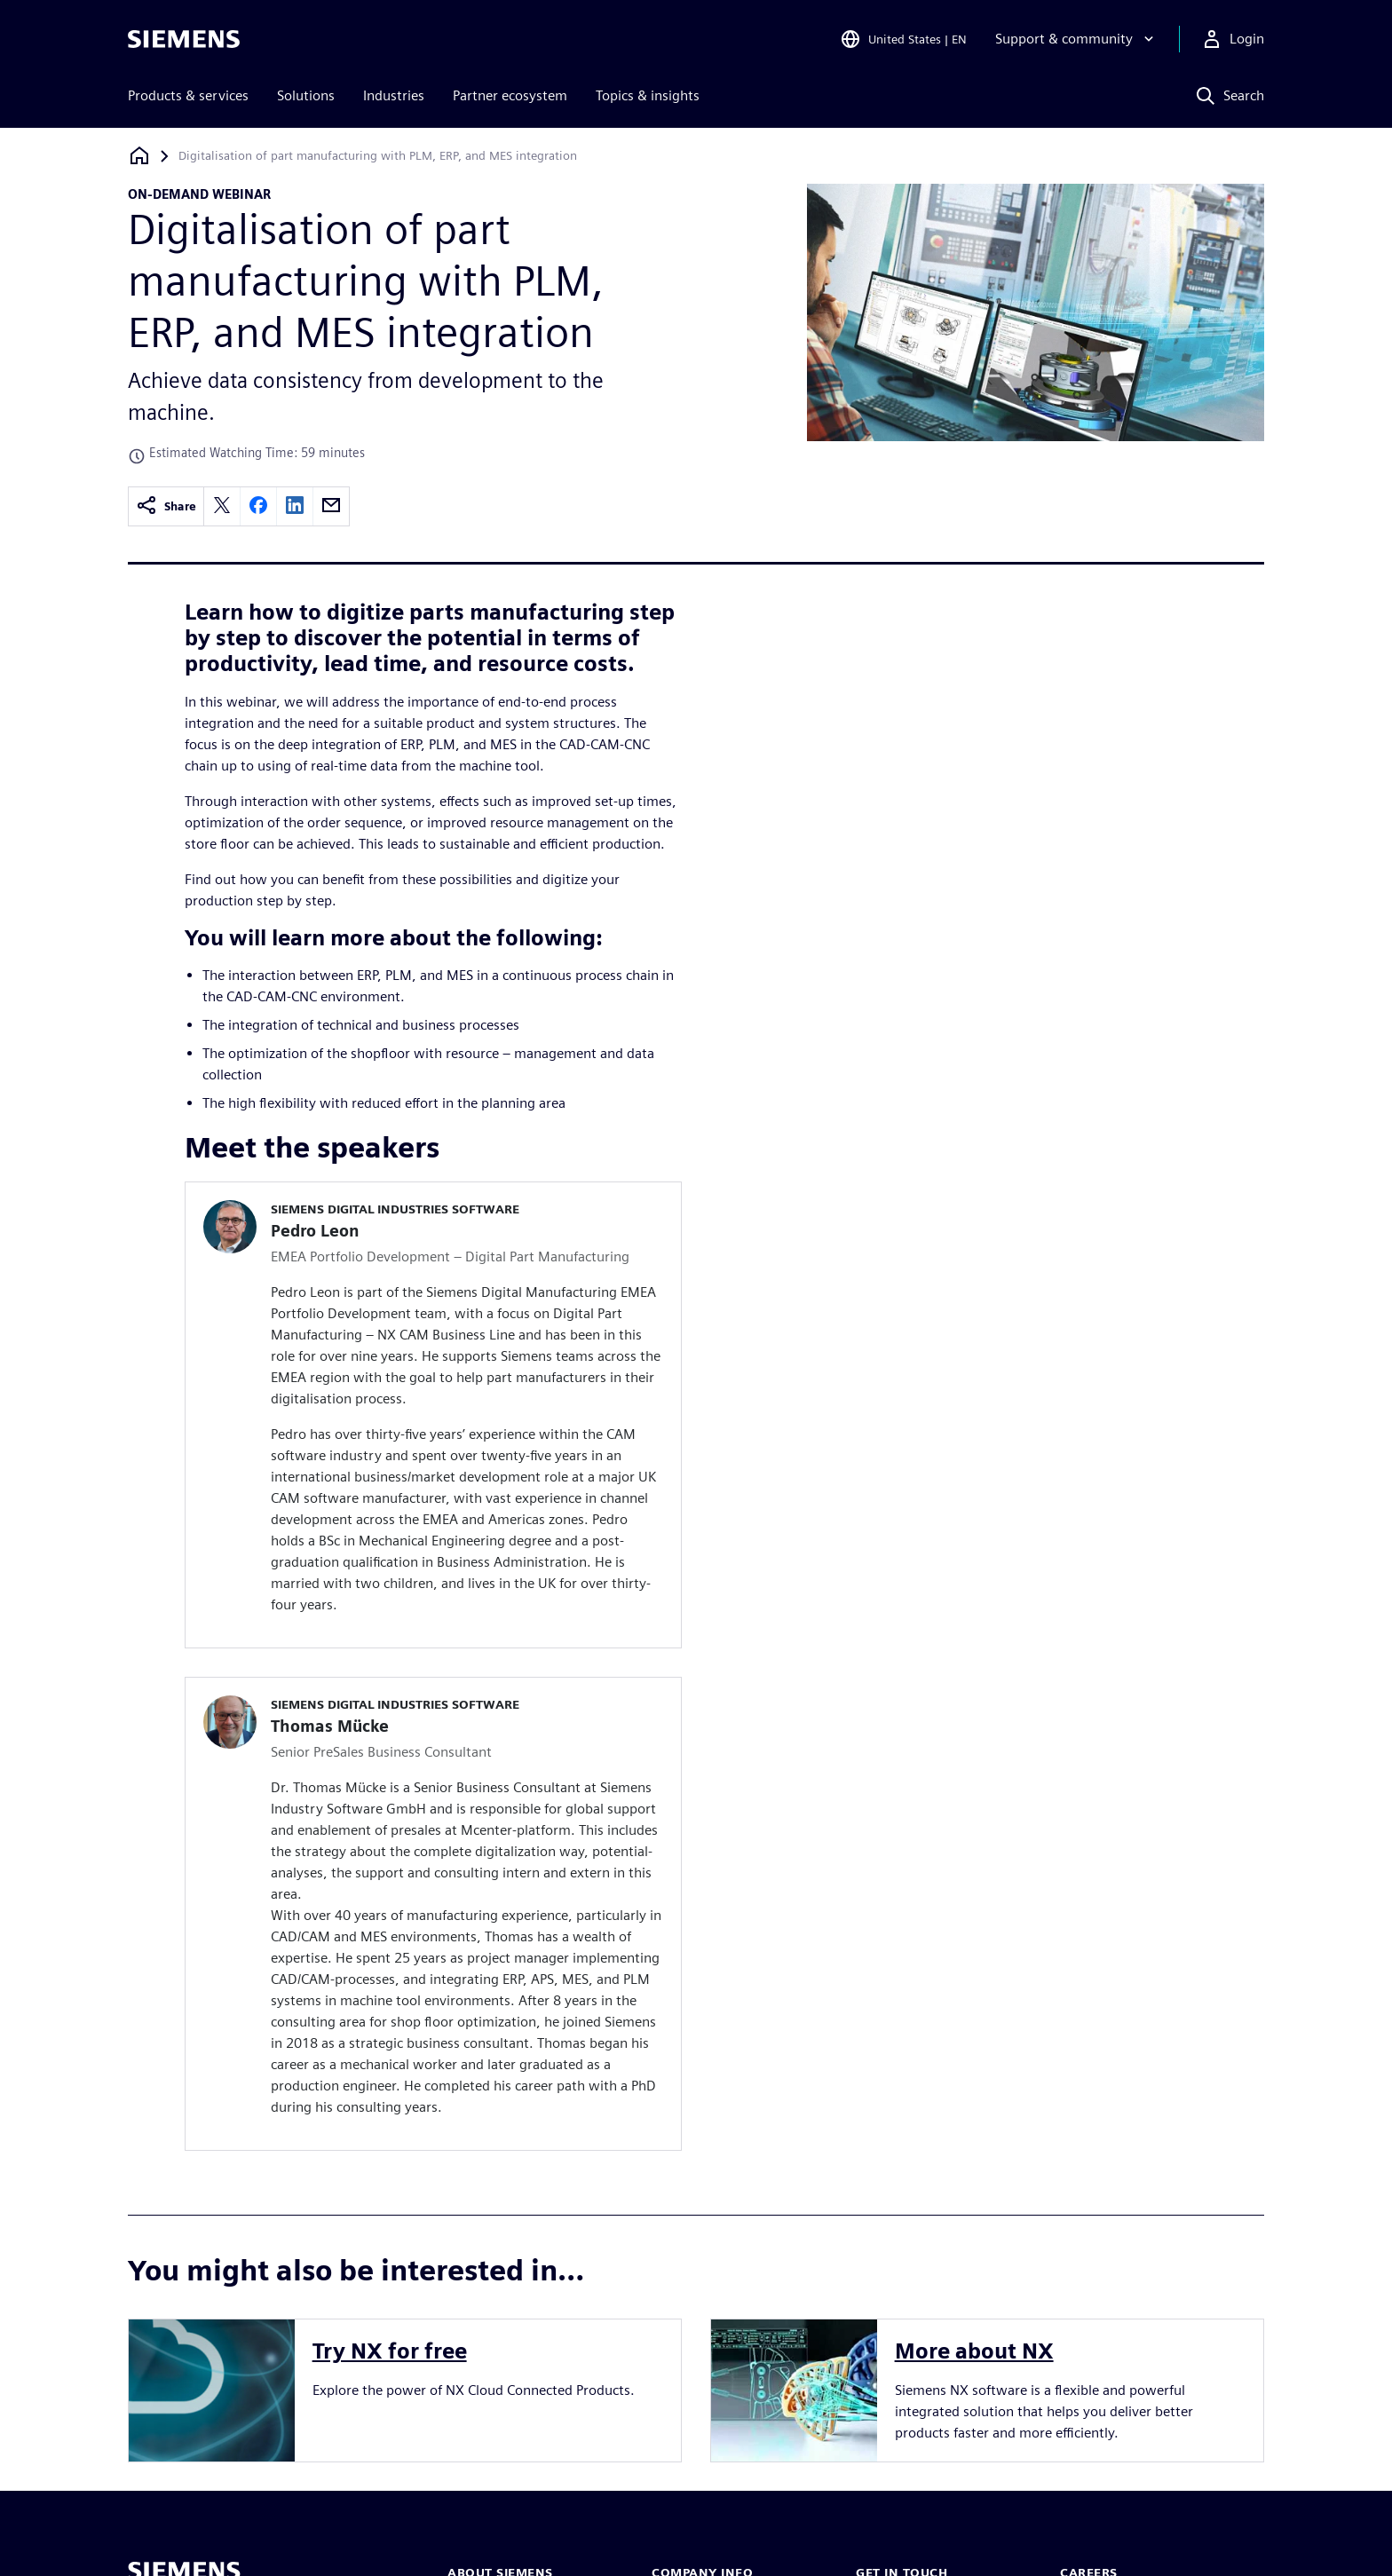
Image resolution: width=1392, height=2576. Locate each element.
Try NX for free (389, 2351)
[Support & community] (1076, 39)
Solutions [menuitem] (306, 95)
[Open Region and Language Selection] (903, 39)
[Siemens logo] (184, 39)
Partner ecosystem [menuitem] (510, 95)
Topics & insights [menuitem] (648, 95)
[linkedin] (294, 506)
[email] (331, 506)
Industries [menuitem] (393, 95)
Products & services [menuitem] (188, 95)
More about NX (974, 2351)
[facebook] (258, 506)
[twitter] (222, 506)
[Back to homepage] (139, 156)
